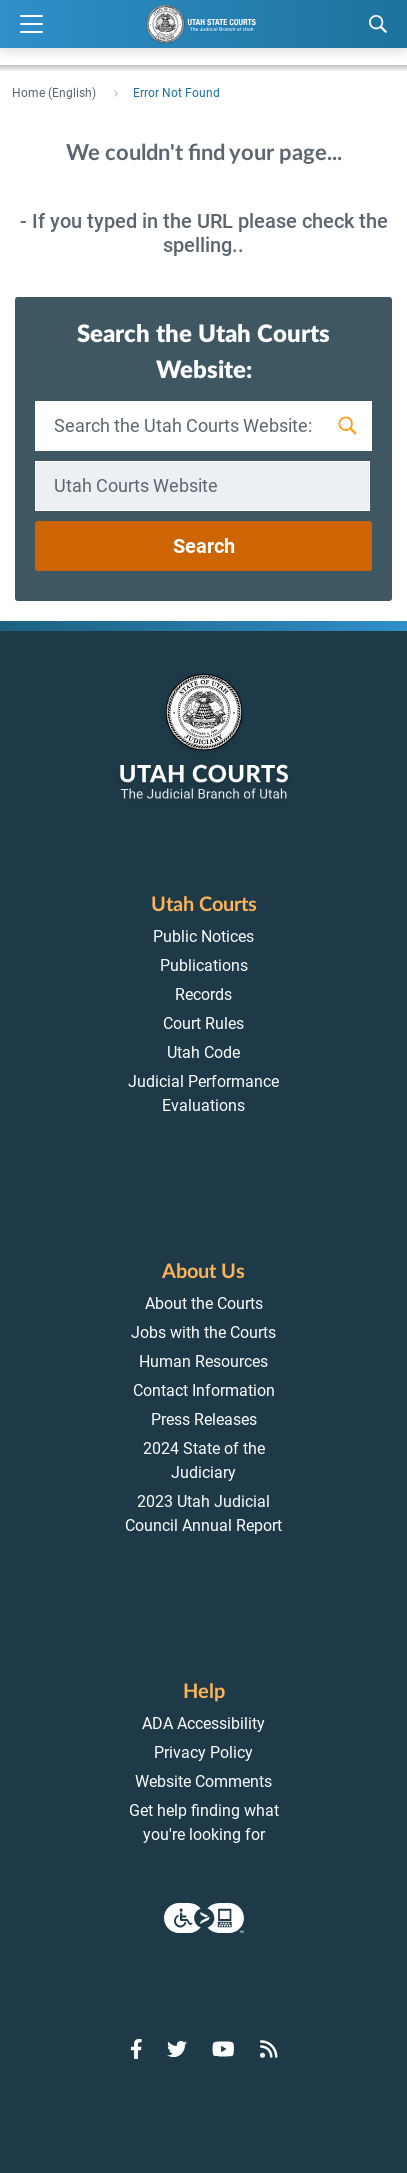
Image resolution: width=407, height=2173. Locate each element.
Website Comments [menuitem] (203, 1781)
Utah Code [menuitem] (203, 1052)
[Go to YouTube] (223, 2049)
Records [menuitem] (203, 994)
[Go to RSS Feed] (269, 2049)
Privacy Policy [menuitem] (203, 1752)
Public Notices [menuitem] (203, 936)
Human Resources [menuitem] (203, 1361)
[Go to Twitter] (177, 2049)
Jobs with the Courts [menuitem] (203, 1332)
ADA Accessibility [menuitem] (203, 1723)
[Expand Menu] (31, 24)
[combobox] (202, 486)
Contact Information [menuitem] (204, 1390)
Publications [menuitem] (204, 965)
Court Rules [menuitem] (203, 1023)
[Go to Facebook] (136, 2049)
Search (204, 546)
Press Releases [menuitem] (204, 1419)
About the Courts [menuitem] (204, 1303)
